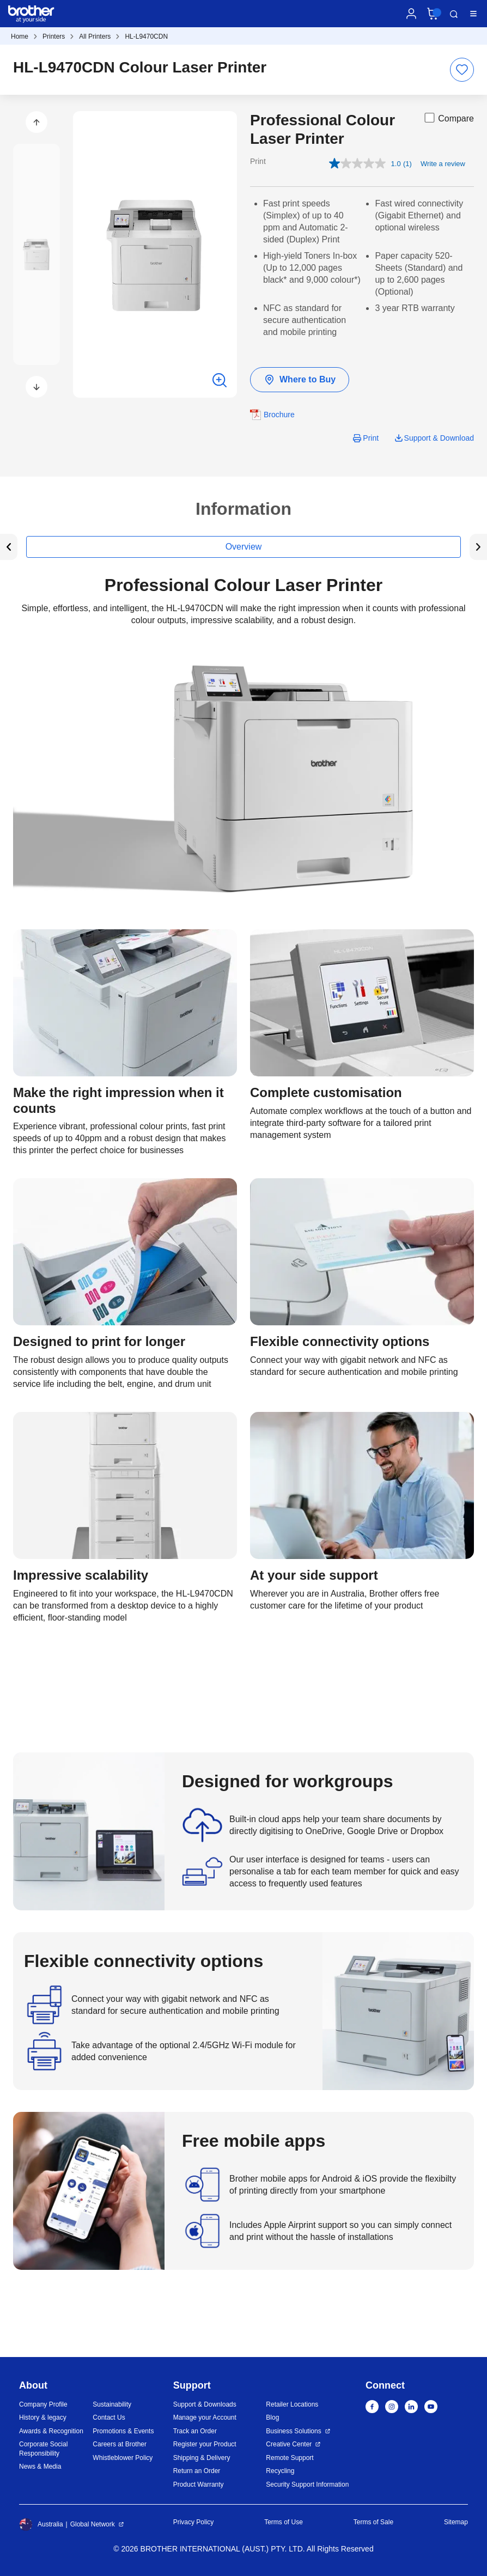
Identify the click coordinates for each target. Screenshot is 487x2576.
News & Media (40, 2466)
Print (371, 438)
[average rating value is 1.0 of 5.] (366, 163)
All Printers (95, 36)
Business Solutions (293, 2431)
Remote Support (289, 2458)
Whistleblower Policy (123, 2458)
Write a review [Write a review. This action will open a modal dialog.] (443, 164)
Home (19, 36)
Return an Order (197, 2471)
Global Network (92, 2524)
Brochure (279, 414)
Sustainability (112, 2404)
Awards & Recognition (51, 2431)
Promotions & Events (123, 2431)
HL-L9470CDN (146, 36)
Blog (272, 2417)
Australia (41, 2524)
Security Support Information (307, 2484)
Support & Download (439, 438)
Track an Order (195, 2431)
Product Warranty (198, 2484)
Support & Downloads (204, 2404)
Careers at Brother (120, 2444)
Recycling (280, 2471)
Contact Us (109, 2417)
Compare (448, 117)
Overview (244, 546)
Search (453, 14)
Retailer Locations (292, 2404)
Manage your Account (204, 2417)
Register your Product (204, 2444)
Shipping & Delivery (201, 2458)
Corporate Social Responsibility (43, 2448)
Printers (53, 36)
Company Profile (43, 2404)
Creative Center (289, 2444)
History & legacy (42, 2417)
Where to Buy (300, 379)
